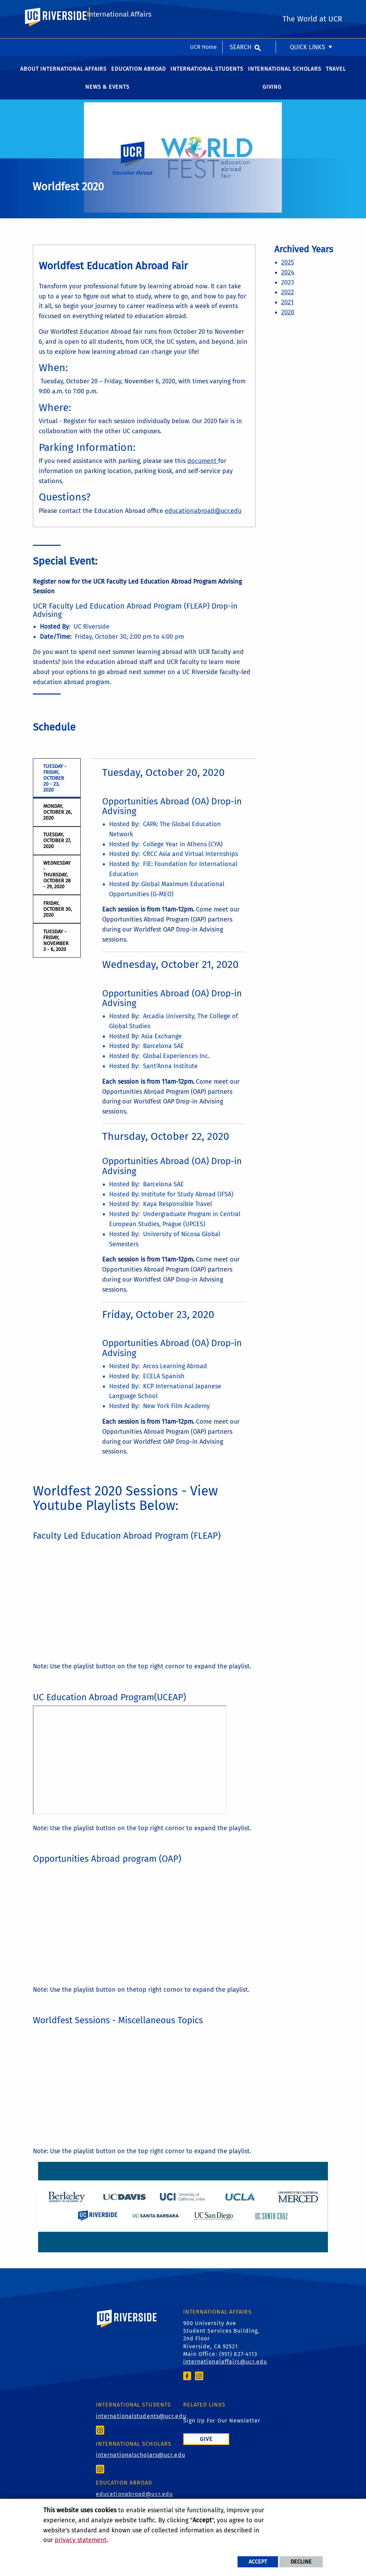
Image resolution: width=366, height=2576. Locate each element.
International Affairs (119, 37)
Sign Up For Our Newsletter (222, 2428)
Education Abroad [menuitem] (138, 76)
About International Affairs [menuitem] (63, 76)
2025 (287, 269)
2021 (287, 309)
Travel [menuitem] (336, 76)
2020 (287, 319)
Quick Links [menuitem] (307, 8)
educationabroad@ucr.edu (203, 518)
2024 (287, 279)
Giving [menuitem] (272, 94)
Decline (301, 2561)
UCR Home (203, 8)
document (202, 468)
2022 (287, 300)
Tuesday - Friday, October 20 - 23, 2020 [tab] (54, 785)
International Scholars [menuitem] (284, 76)
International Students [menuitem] (206, 76)
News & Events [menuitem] (107, 94)
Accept (258, 2561)
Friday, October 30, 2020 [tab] (57, 916)
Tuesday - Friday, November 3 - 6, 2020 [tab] (56, 948)
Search (240, 8)
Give (206, 2446)
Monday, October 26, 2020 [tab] (57, 820)
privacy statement (81, 2540)
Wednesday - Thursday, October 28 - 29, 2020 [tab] (57, 882)
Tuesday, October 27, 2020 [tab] (57, 848)
